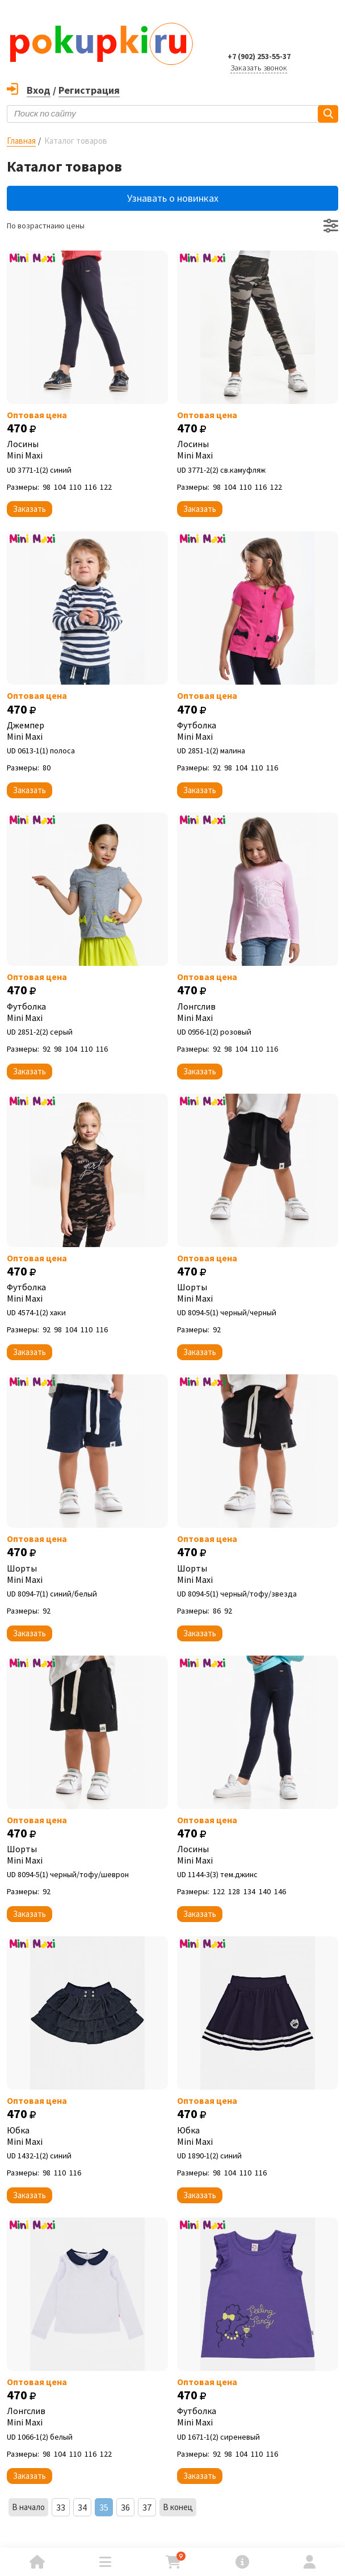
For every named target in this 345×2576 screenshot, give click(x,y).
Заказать (29, 508)
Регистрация (89, 90)
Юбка (87, 2135)
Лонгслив (257, 1012)
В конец (178, 2507)
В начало (28, 2507)
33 (60, 2507)
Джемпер (87, 730)
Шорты (257, 1292)
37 (147, 2507)
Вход (39, 90)
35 (103, 2507)
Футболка (257, 730)
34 (82, 2507)
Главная (21, 140)
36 (125, 2507)
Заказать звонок (258, 67)
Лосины (87, 449)
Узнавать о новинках (172, 198)
